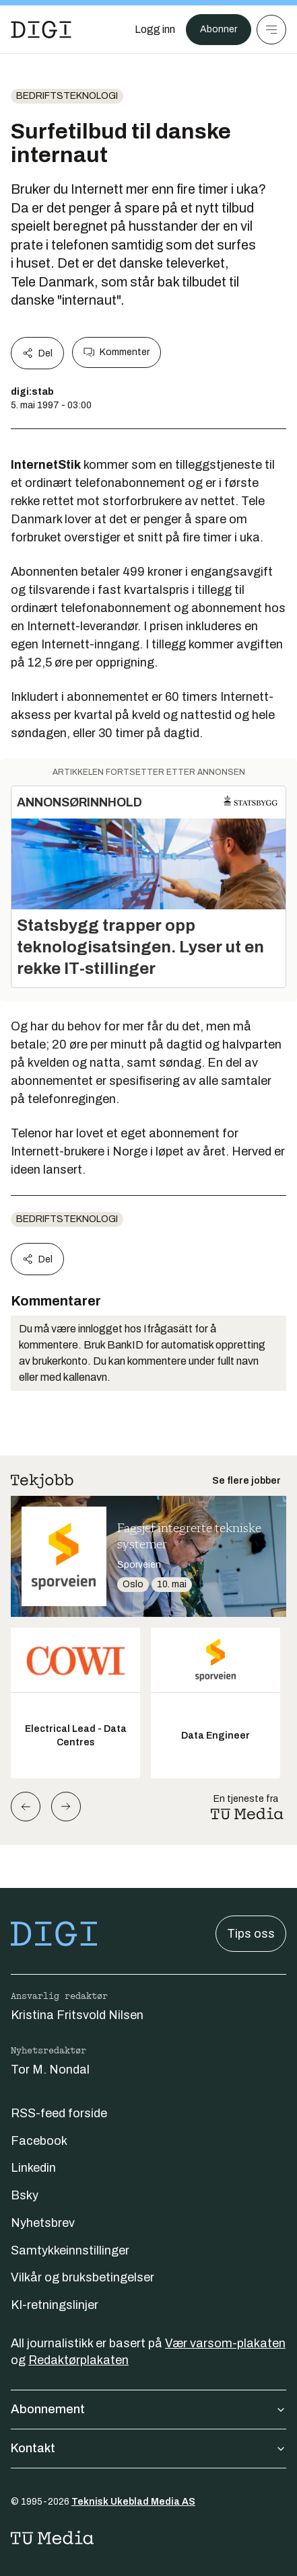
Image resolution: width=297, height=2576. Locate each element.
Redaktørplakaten (78, 2360)
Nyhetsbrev (43, 2223)
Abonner (218, 29)
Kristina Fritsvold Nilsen (77, 2015)
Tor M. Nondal (50, 2069)
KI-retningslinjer (54, 2305)
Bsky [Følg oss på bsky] (24, 2195)
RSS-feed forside (59, 2113)
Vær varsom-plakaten (225, 2343)
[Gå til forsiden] (41, 29)
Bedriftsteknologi (67, 96)
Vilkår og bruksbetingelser (82, 2277)
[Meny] (271, 29)
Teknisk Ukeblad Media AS (133, 2502)
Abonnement (148, 2409)
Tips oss (251, 1933)
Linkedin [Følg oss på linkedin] (33, 2167)
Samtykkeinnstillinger (70, 2250)
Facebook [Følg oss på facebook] (39, 2141)
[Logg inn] (155, 30)
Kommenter (117, 352)
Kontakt (148, 2448)
